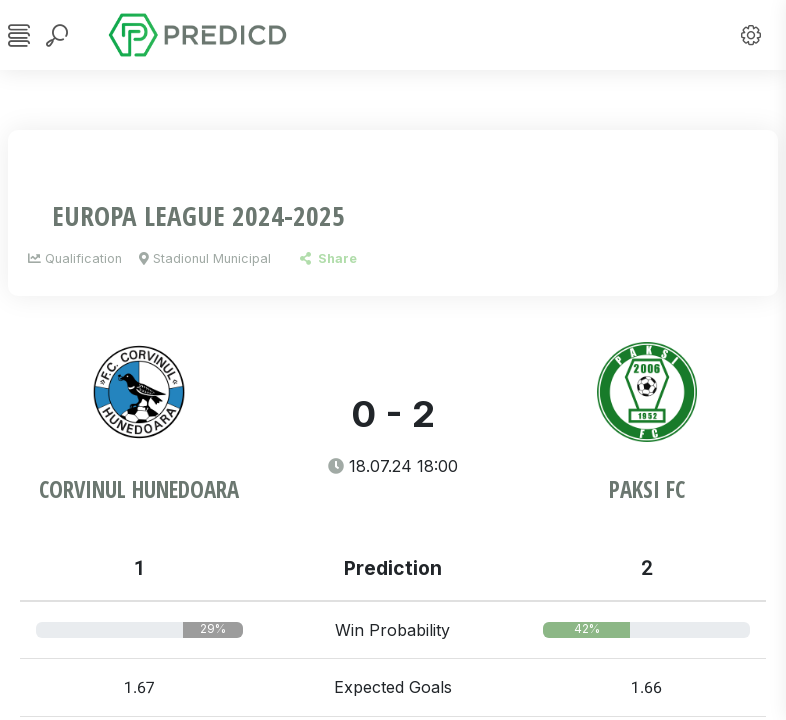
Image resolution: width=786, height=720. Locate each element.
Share (328, 258)
